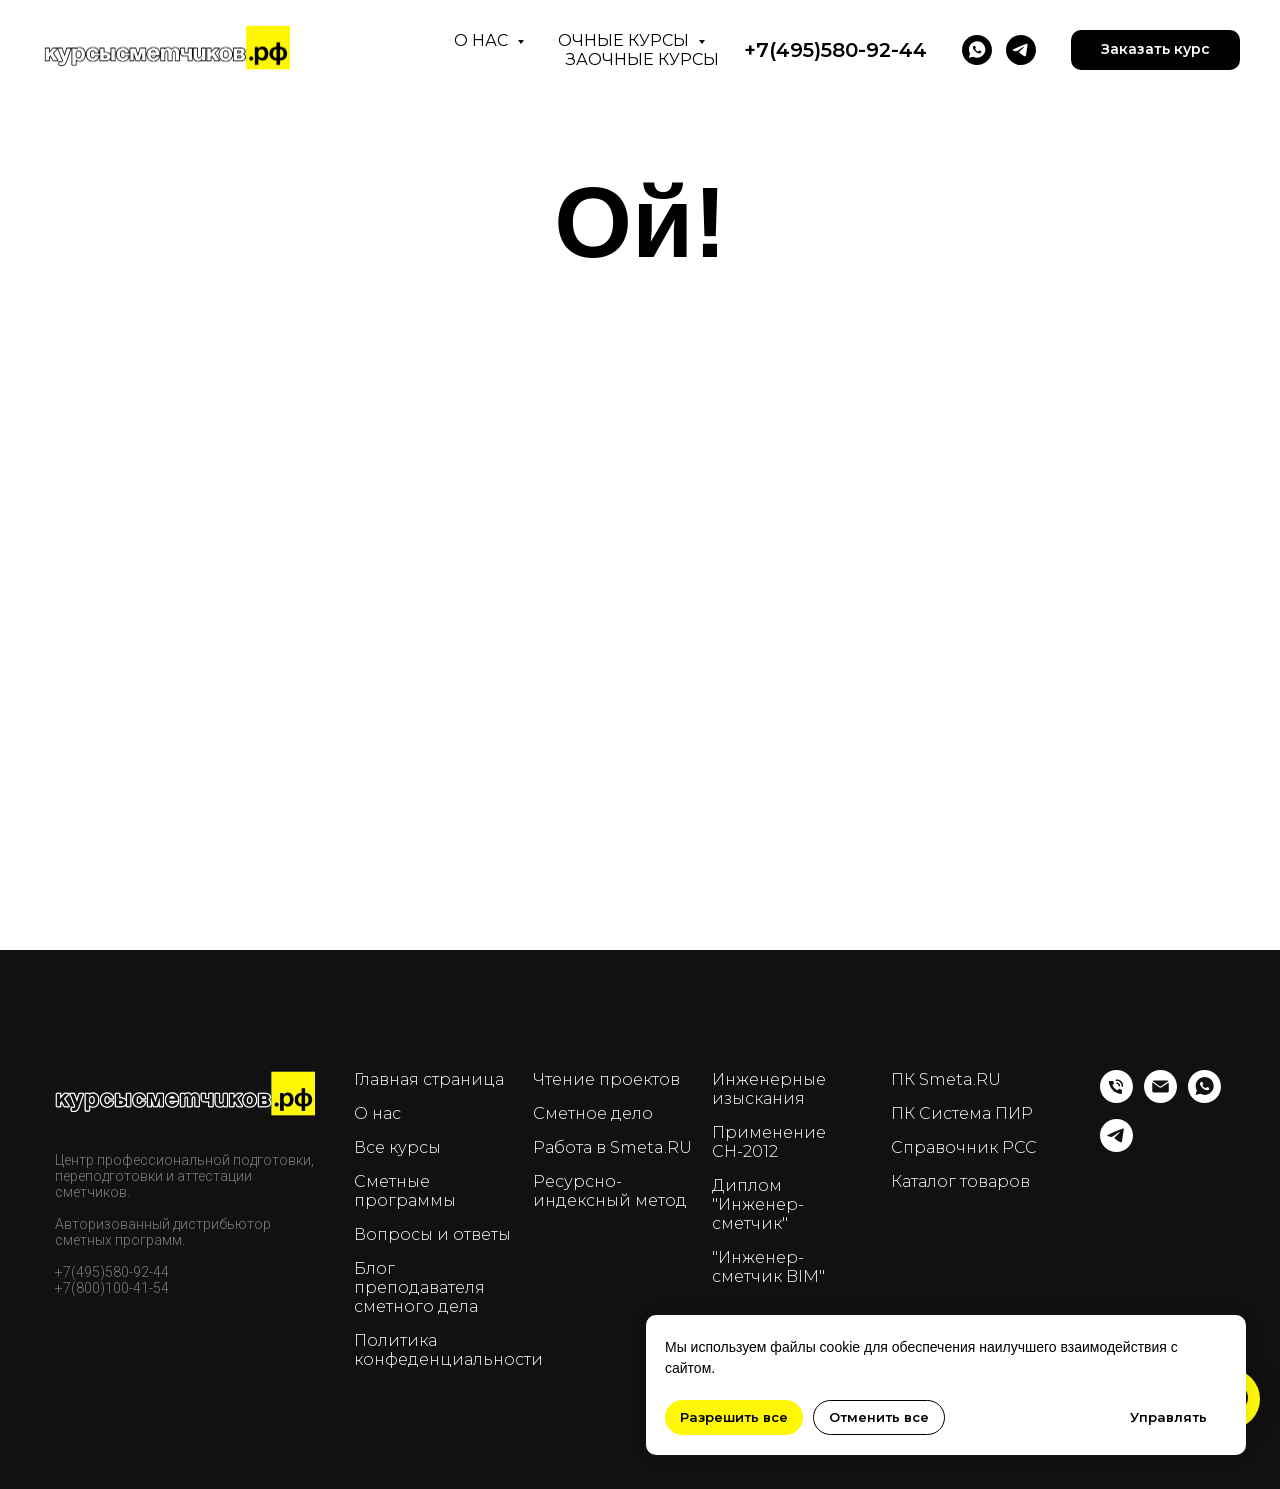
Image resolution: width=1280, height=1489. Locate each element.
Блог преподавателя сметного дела (419, 1287)
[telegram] (1021, 50)
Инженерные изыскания (769, 1089)
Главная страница (429, 1079)
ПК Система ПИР (962, 1113)
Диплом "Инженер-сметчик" (758, 1204)
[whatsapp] (1204, 1097)
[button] (1155, 50)
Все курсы (397, 1147)
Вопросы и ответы (432, 1234)
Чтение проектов (606, 1079)
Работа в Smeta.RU (612, 1147)
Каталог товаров (960, 1181)
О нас (483, 40)
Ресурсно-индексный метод (610, 1191)
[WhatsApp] (977, 50)
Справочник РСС (964, 1147)
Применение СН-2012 (769, 1142)
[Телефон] (1116, 1097)
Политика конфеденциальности (448, 1350)
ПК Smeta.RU (946, 1079)
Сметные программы (405, 1191)
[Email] (1160, 1097)
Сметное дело (593, 1113)
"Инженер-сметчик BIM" (768, 1267)
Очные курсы (625, 40)
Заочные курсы (642, 59)
